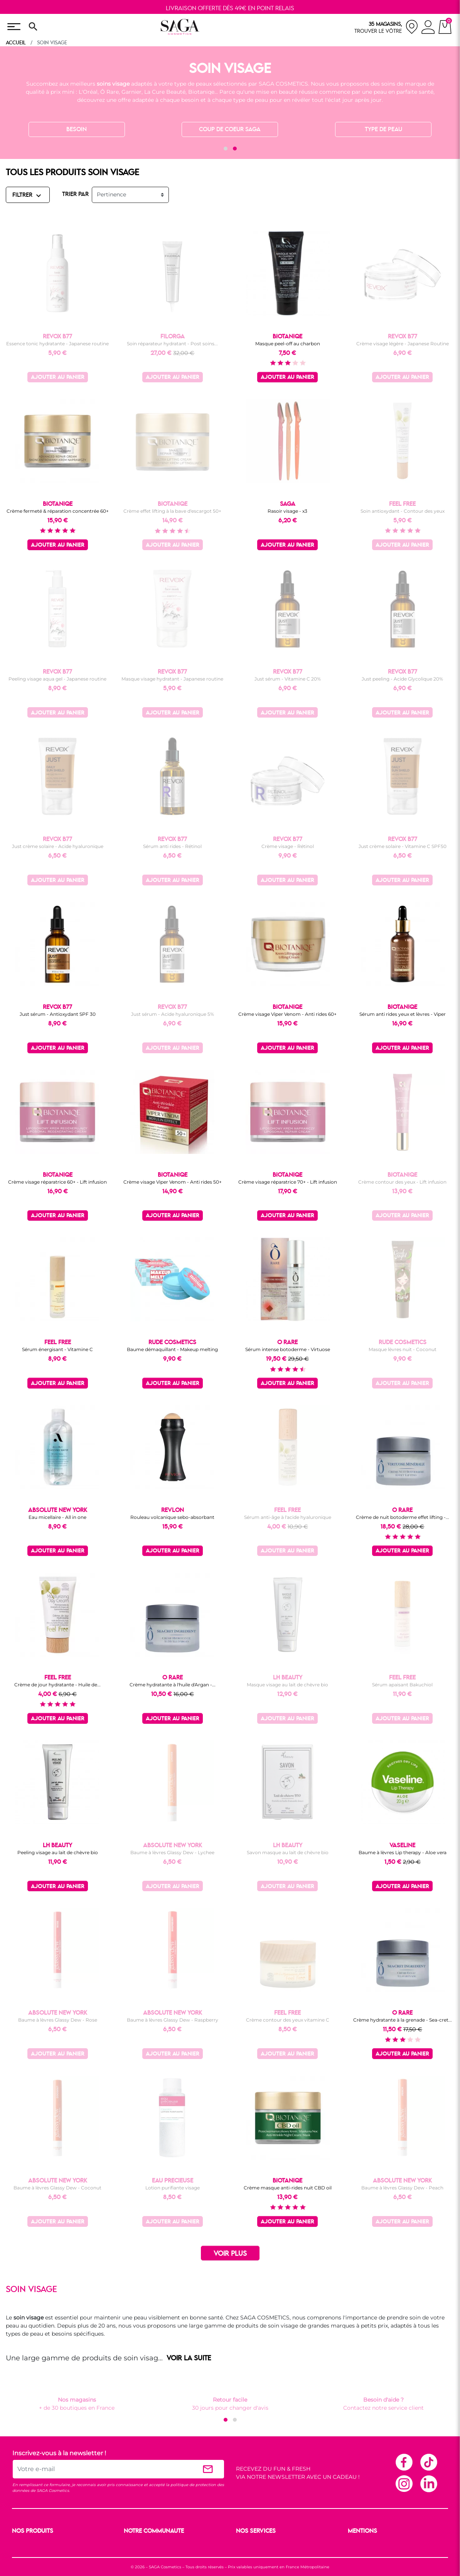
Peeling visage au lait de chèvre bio (57, 1852)
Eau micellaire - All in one (57, 1517)
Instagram (403, 2483)
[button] (225, 148)
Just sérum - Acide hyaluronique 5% (172, 1014)
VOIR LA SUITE (189, 2358)
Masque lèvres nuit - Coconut (402, 1349)
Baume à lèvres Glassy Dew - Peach (402, 2188)
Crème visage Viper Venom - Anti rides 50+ (172, 1182)
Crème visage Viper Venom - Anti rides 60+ (287, 1014)
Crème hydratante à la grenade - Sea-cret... (402, 2020)
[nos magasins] (386, 27)
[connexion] (428, 28)
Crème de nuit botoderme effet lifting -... (402, 1517)
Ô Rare (109, 91)
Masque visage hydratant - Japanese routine (172, 679)
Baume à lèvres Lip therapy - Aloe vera (403, 1852)
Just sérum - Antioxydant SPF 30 (58, 1014)
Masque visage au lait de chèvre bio (287, 1684)
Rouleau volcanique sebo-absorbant (172, 1517)
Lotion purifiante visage (172, 2188)
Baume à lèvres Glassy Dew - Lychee (172, 1852)
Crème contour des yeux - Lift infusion (402, 1182)
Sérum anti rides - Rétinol (172, 846)
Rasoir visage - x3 (287, 511)
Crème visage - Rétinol (287, 846)
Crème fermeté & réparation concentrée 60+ (58, 511)
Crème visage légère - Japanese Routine (402, 343)
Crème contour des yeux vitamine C (287, 2020)
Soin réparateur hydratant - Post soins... (172, 343)
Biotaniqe (201, 91)
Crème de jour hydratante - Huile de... (57, 1684)
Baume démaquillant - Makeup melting (172, 1349)
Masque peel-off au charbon (287, 343)
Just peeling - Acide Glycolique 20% (402, 679)
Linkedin (428, 2483)
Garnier (131, 91)
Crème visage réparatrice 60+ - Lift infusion (57, 1182)
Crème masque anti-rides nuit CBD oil (288, 2188)
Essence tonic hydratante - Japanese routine (57, 343)
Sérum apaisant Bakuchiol (402, 1684)
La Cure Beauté (164, 91)
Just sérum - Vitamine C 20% (287, 679)
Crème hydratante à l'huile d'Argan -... (173, 1684)
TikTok (428, 2462)
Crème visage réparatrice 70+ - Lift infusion (287, 1182)
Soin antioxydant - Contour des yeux (403, 511)
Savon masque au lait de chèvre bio (288, 1852)
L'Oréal (88, 91)
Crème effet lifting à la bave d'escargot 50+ (172, 511)
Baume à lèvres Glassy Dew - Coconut (57, 2188)
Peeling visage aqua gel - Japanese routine (57, 679)
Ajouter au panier (57, 377)
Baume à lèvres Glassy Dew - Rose (57, 2020)
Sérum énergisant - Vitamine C (57, 1349)
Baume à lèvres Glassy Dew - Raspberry (172, 2020)
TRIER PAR (75, 194)
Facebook (403, 2462)
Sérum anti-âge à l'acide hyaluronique (287, 1517)
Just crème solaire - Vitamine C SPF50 (403, 846)
